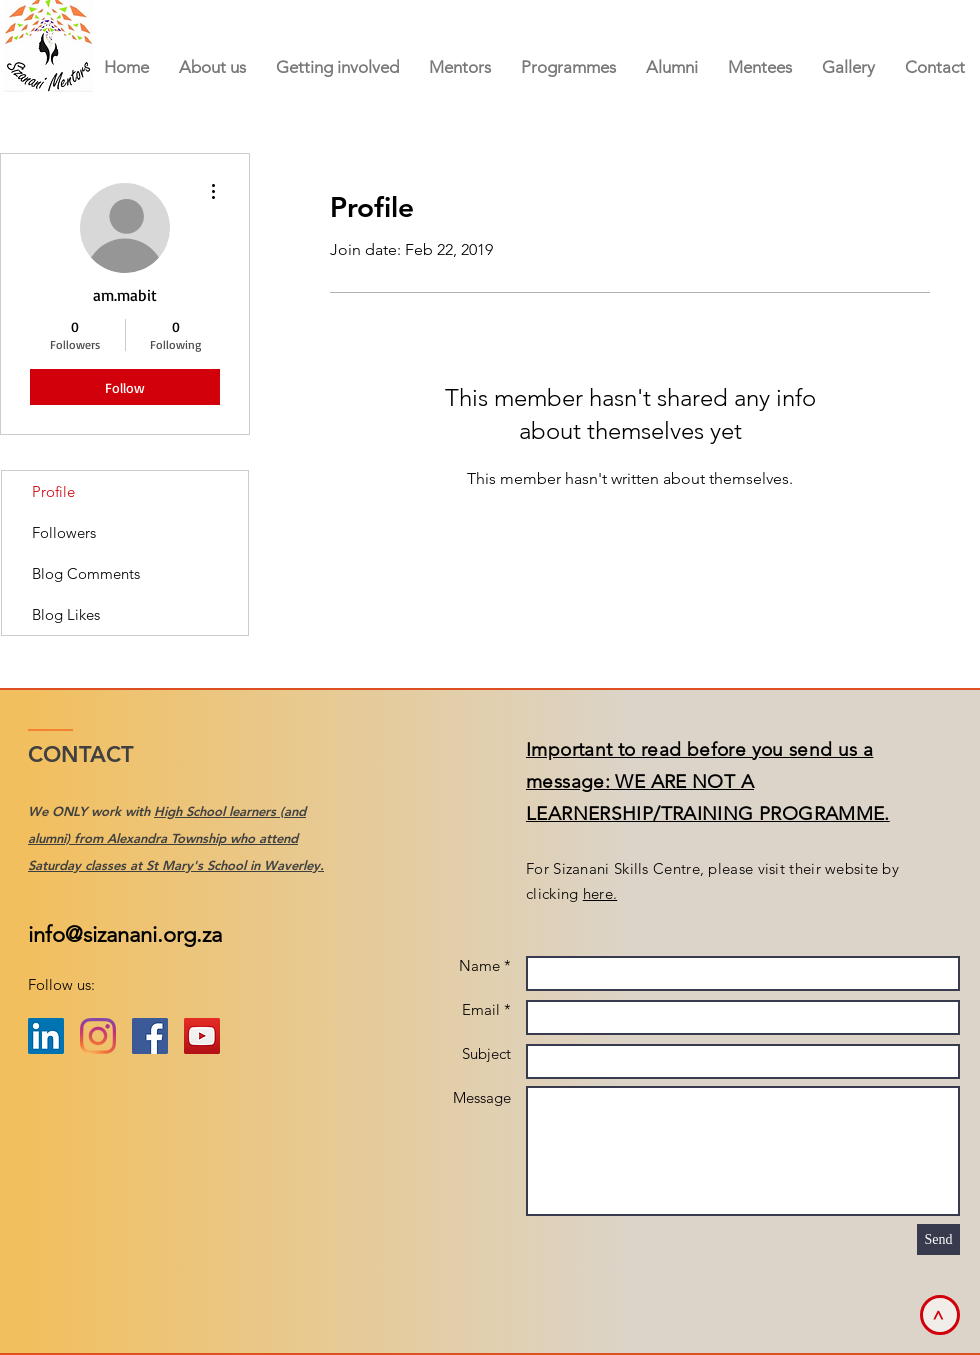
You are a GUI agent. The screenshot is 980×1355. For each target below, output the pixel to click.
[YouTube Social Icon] (202, 1036)
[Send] (938, 1239)
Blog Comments (86, 573)
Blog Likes (66, 614)
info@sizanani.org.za (125, 934)
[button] (460, 67)
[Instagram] (98, 1036)
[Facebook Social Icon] (150, 1036)
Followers (64, 532)
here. (600, 893)
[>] (940, 1315)
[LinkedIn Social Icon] (46, 1036)
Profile (53, 491)
